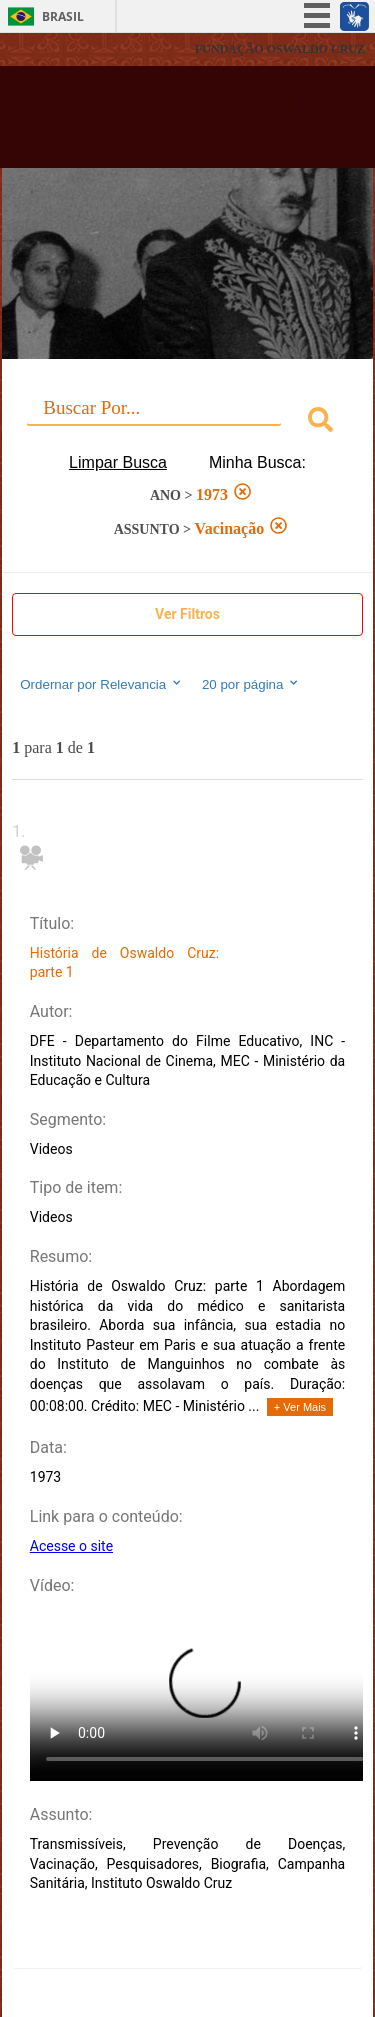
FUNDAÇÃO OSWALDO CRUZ (280, 49)
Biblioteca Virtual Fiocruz (160, 123)
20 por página (251, 684)
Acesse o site (71, 1546)
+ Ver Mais (300, 1407)
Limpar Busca (118, 462)
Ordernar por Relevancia (101, 684)
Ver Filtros (187, 614)
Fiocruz (59, 49)
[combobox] (187, 422)
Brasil (63, 16)
